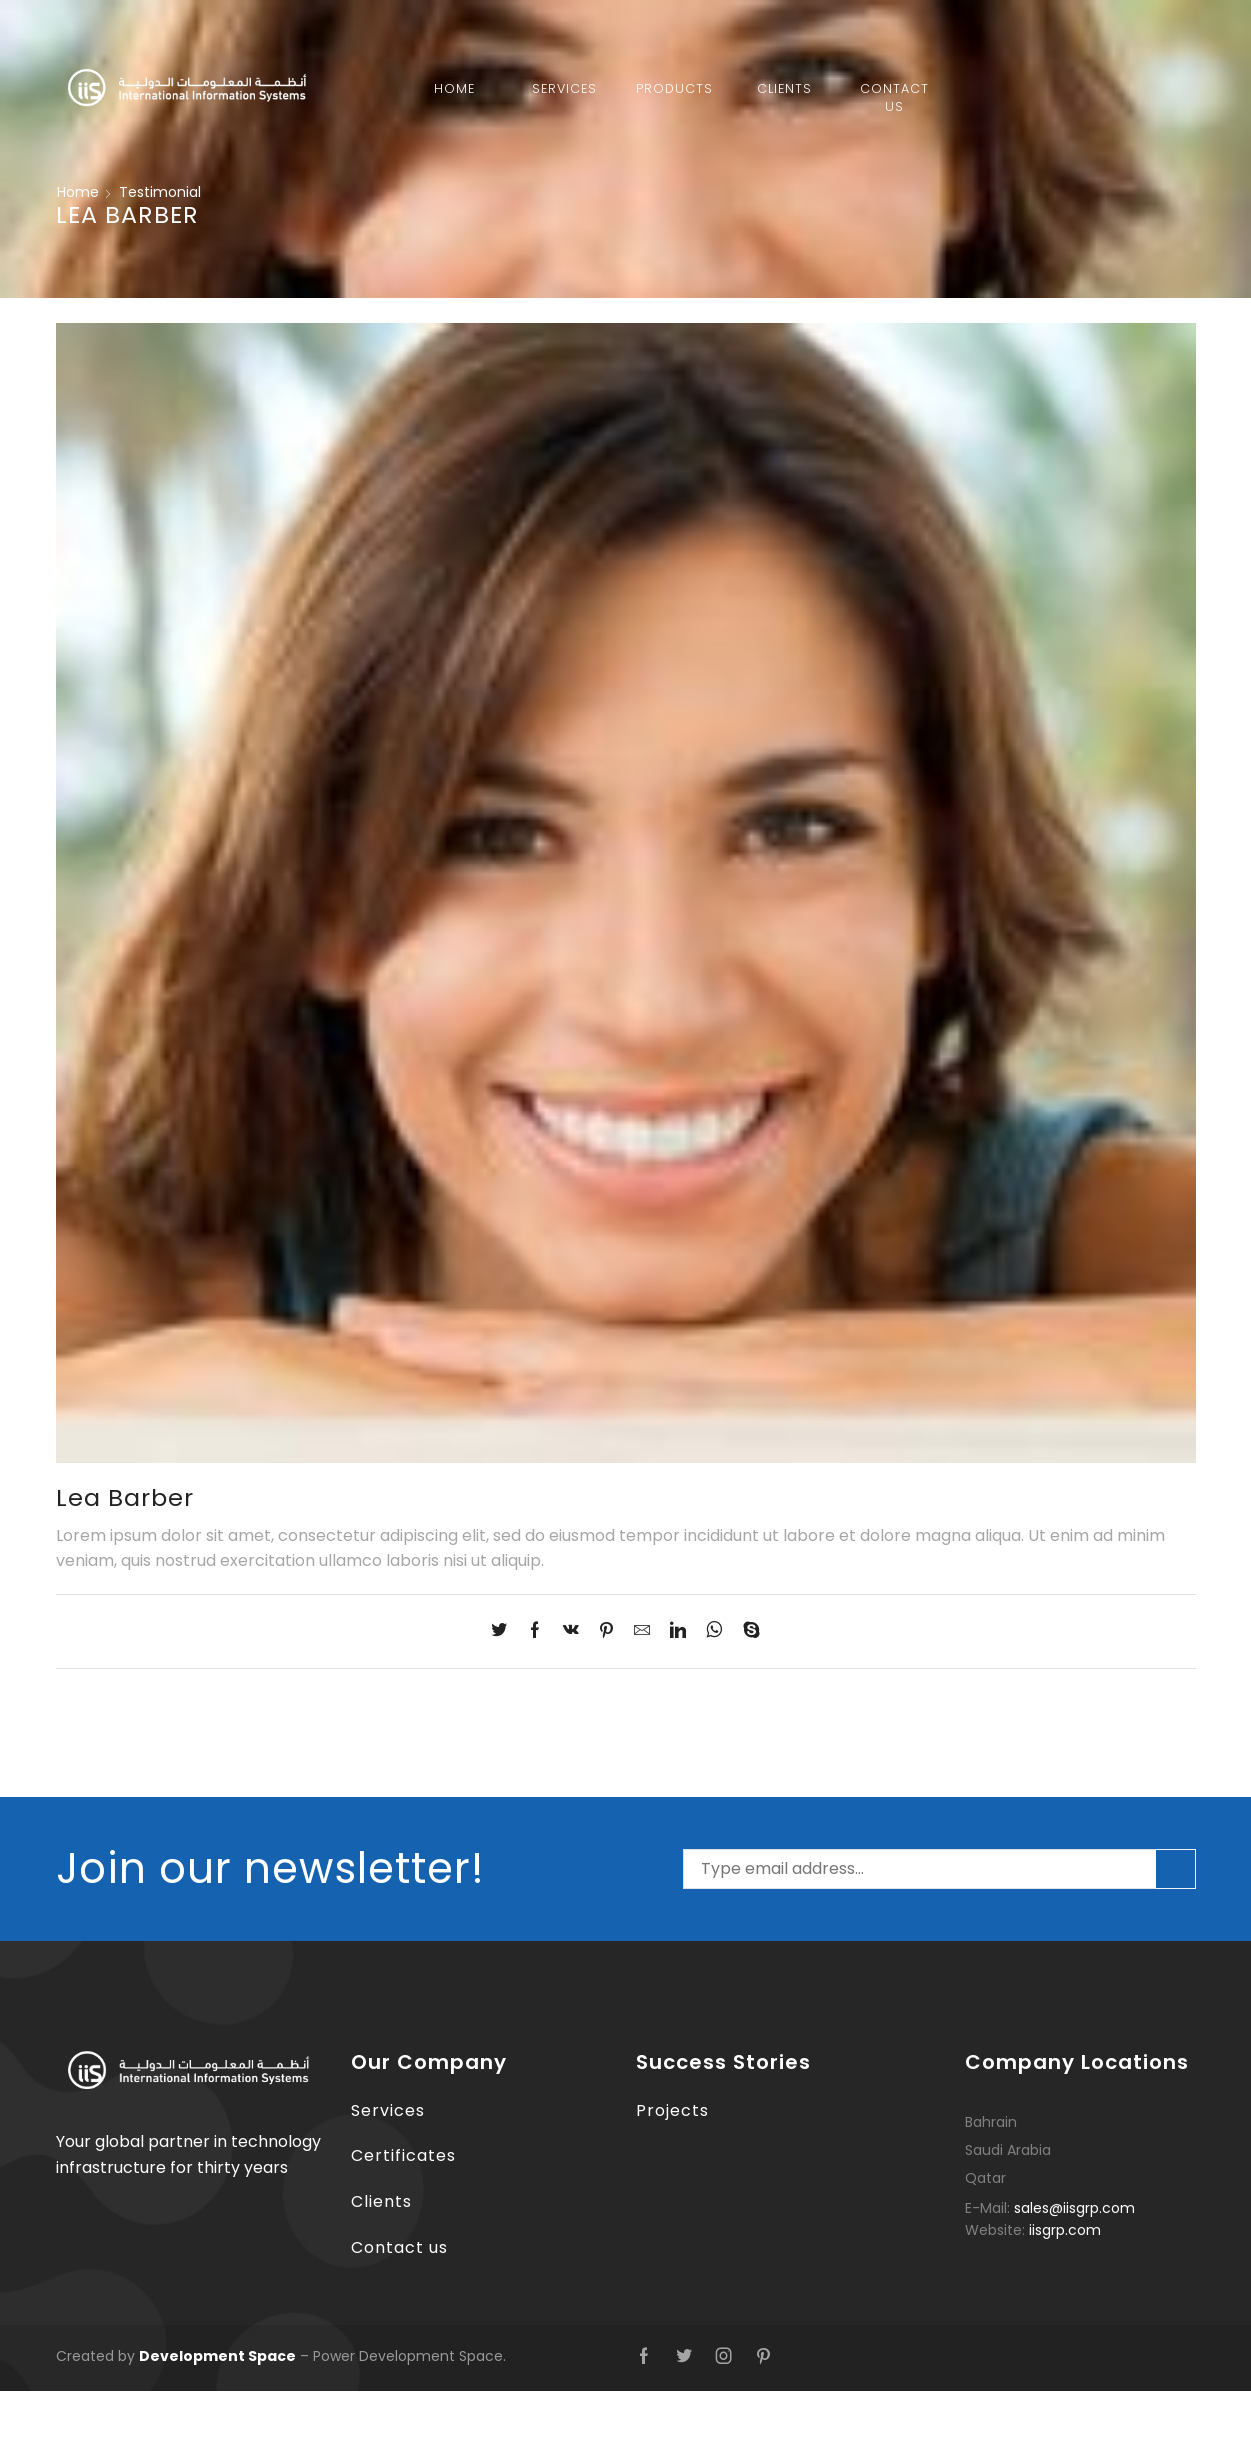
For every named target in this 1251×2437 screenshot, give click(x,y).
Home (454, 88)
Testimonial (160, 192)
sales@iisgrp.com (1074, 2208)
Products (674, 88)
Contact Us (894, 97)
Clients (784, 88)
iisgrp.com (1065, 2230)
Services (564, 88)
